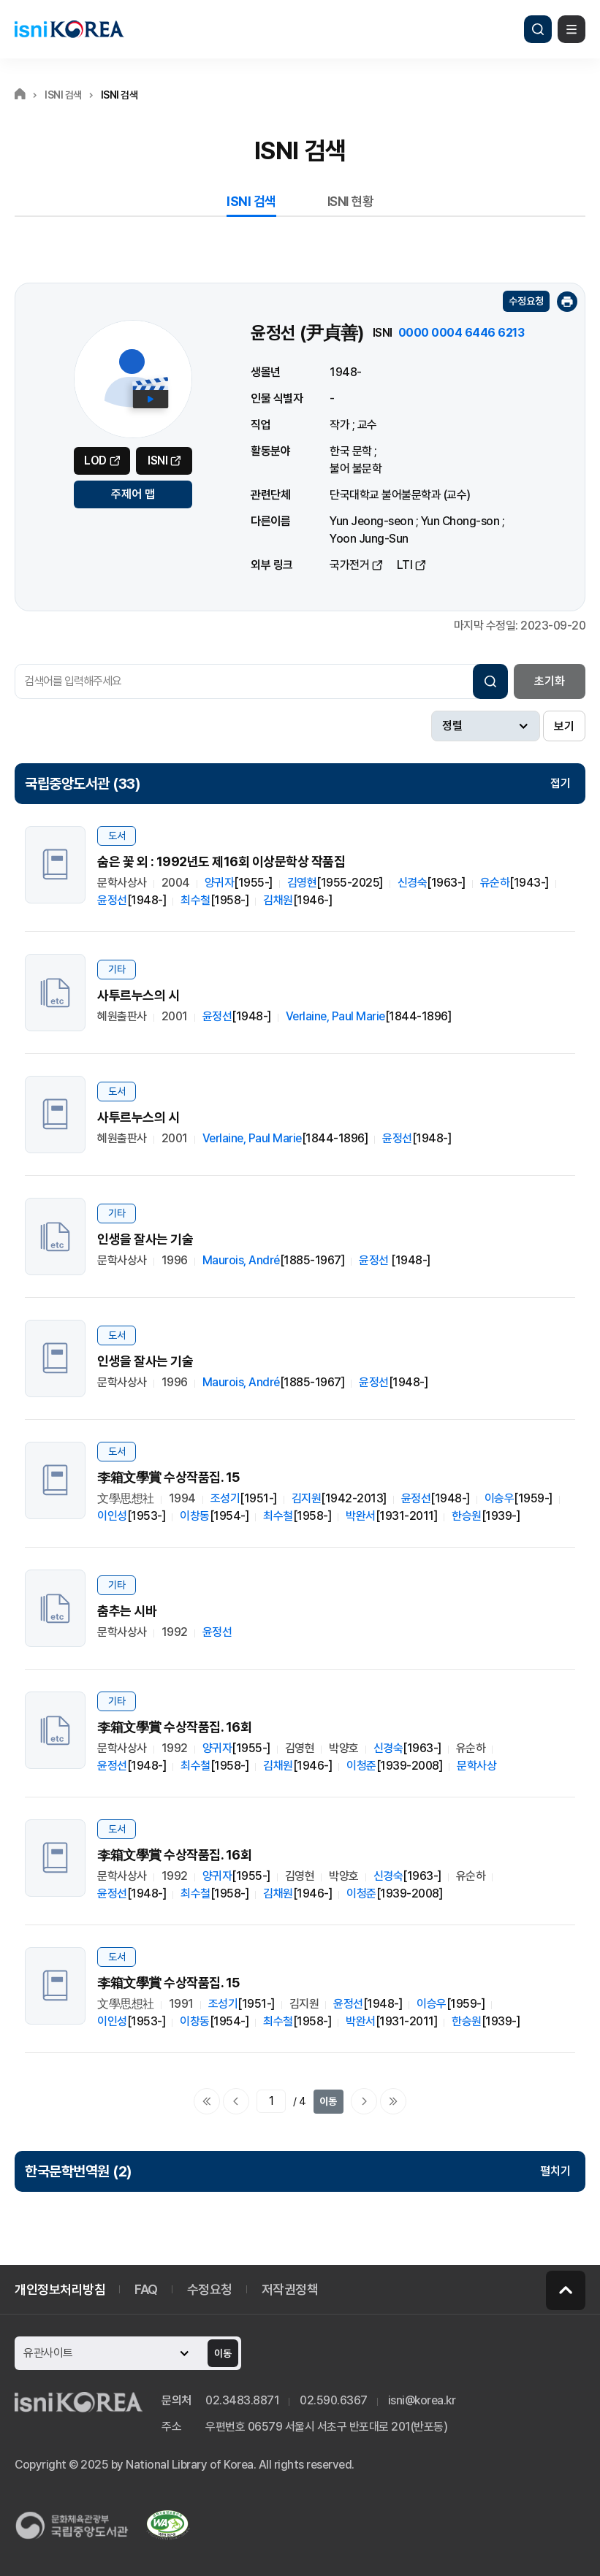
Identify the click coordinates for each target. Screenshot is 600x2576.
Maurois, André (241, 1260)
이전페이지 (236, 2101)
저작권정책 (290, 2289)
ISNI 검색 (251, 201)
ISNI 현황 (350, 201)
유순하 (495, 883)
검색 (538, 29)
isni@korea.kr (422, 2400)
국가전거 (349, 565)
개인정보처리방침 (60, 2289)
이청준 (361, 1766)
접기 (560, 783)
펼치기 (555, 2171)
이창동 (195, 1516)
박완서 (361, 1516)
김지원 (307, 1498)
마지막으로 (393, 2101)
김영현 (302, 883)
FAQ (146, 2289)
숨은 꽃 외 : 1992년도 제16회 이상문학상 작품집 (221, 861)
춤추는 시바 (126, 1610)
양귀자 (220, 883)
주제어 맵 (133, 494)
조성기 (225, 1498)
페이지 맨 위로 (565, 2290)
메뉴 (571, 29)
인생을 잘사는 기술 (145, 1239)
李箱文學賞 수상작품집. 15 (168, 1477)
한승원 (467, 1516)
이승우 (499, 1498)
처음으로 (207, 2101)
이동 (328, 2101)
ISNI (157, 460)
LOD (95, 460)
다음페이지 (364, 2101)
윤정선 (112, 900)
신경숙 (413, 883)
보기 (564, 726)
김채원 (278, 900)
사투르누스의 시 (138, 995)
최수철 (195, 900)
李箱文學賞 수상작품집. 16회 (174, 1727)
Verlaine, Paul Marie (335, 1016)
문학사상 (476, 1766)
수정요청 (526, 301)
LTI (405, 565)
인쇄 (567, 301)
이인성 (112, 1516)
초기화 (549, 681)
